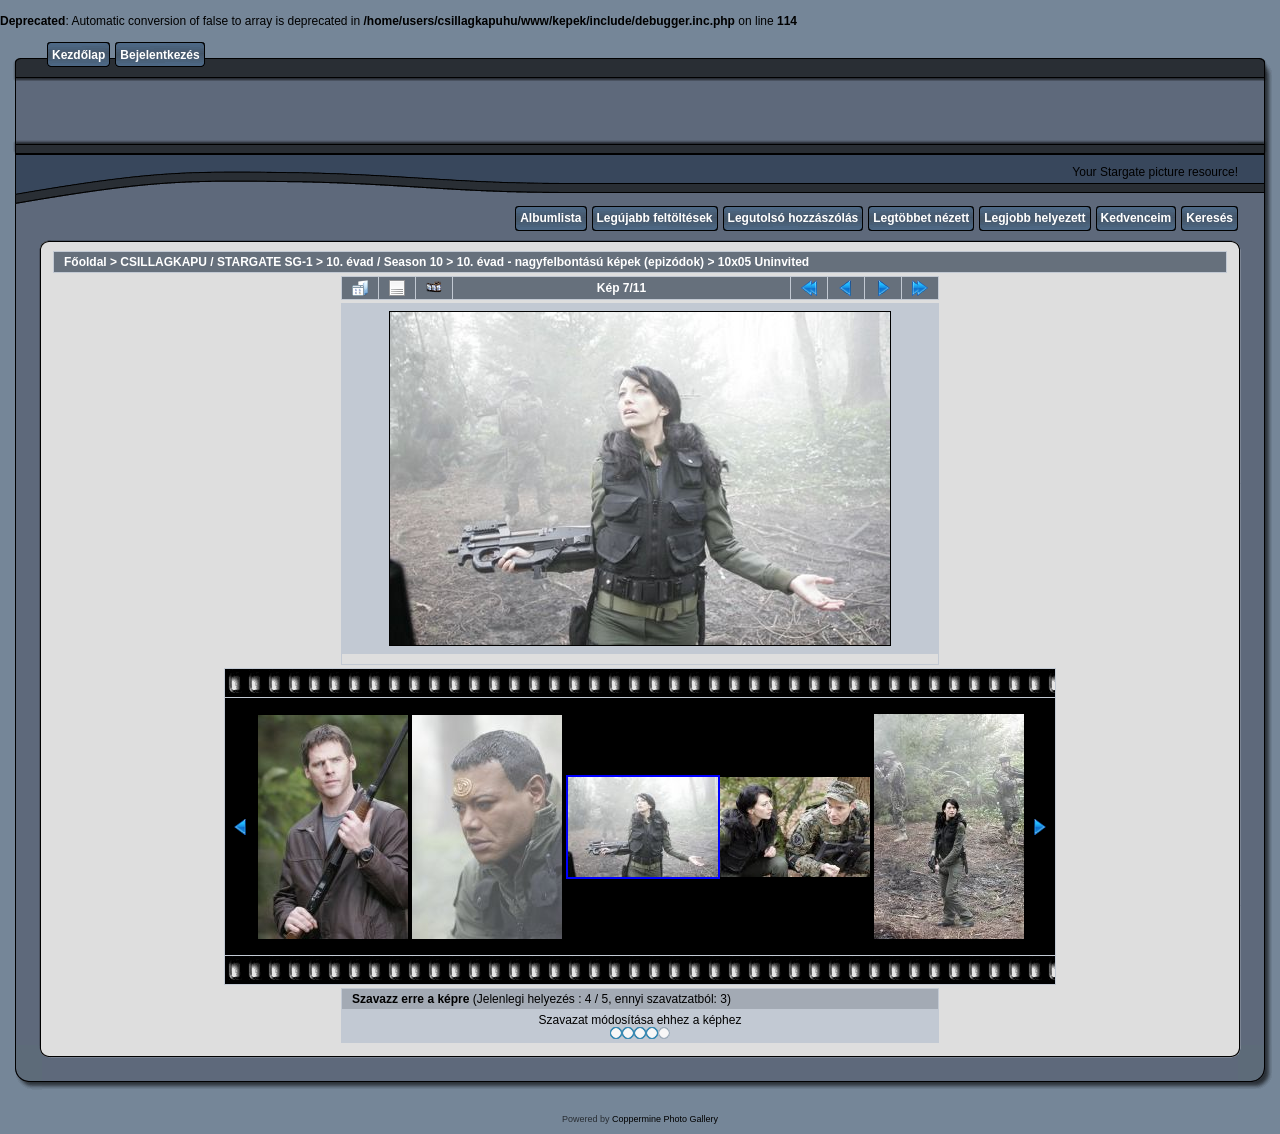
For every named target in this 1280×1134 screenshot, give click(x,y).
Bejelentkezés (159, 55)
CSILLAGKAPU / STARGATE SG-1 (216, 262)
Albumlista (550, 218)
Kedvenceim (1136, 218)
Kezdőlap (78, 55)
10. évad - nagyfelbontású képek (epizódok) (580, 262)
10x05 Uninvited (763, 262)
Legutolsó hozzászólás (793, 218)
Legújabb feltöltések (655, 218)
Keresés (1209, 218)
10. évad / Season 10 (384, 262)
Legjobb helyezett (1034, 218)
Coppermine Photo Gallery (665, 1119)
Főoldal (85, 262)
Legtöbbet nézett (921, 218)
